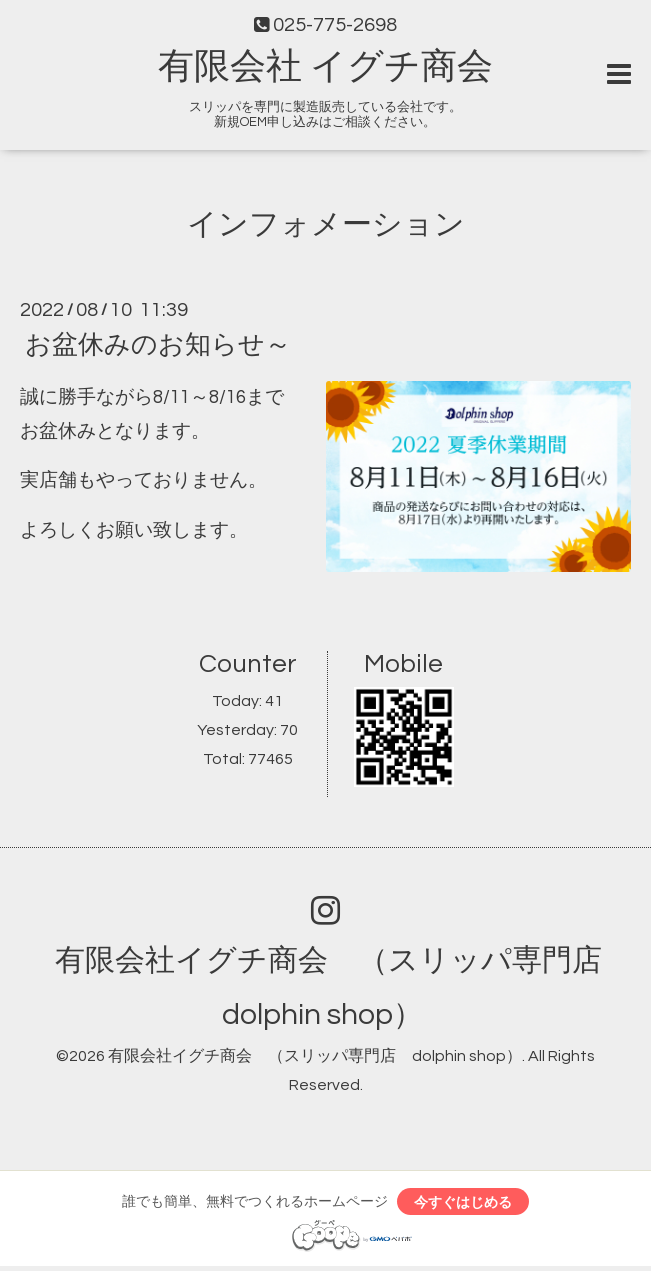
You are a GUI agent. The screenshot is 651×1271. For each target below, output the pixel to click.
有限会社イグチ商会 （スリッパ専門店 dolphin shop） (315, 1056)
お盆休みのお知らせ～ (158, 345)
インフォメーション (326, 224)
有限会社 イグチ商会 (325, 67)
